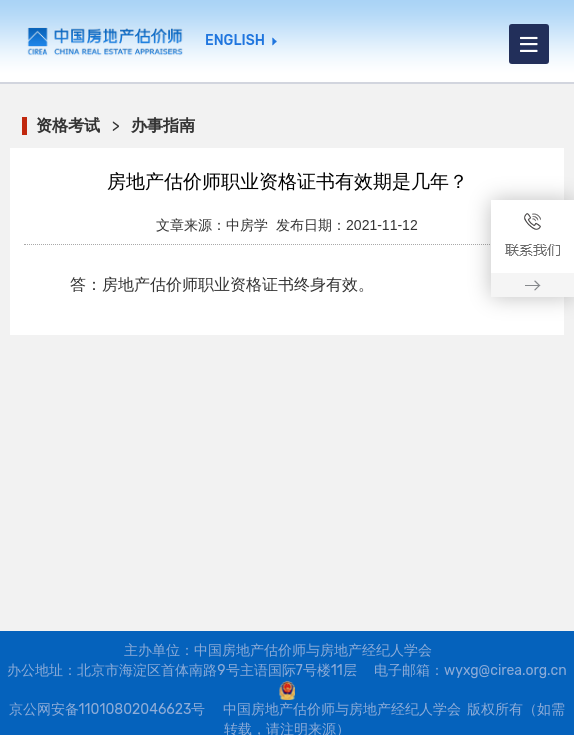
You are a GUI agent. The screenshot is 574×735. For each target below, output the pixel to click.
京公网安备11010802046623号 (107, 709)
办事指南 (163, 125)
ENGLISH (235, 41)
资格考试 (68, 125)
